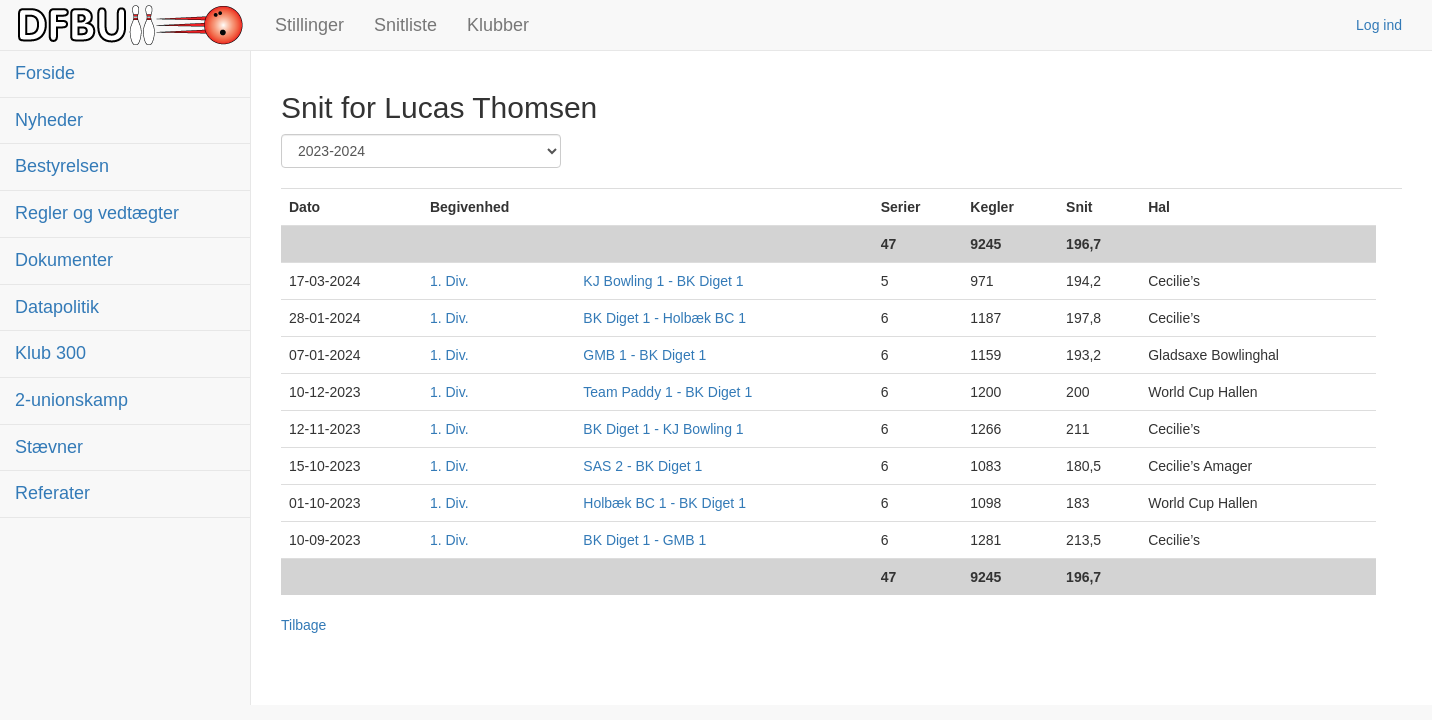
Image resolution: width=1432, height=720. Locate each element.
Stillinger (309, 25)
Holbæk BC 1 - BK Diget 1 (664, 503)
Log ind (1379, 25)
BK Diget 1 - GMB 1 (644, 540)
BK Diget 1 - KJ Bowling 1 (663, 429)
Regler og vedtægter (97, 213)
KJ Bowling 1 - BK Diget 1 (663, 281)
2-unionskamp (71, 400)
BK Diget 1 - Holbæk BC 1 (664, 318)
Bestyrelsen (62, 166)
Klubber (498, 25)
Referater (52, 493)
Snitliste (405, 25)
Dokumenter (64, 260)
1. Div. (449, 281)
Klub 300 (50, 353)
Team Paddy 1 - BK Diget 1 (667, 392)
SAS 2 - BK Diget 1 (642, 466)
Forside (45, 73)
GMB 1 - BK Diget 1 (644, 355)
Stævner (49, 447)
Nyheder (49, 120)
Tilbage (303, 625)
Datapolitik (57, 307)
